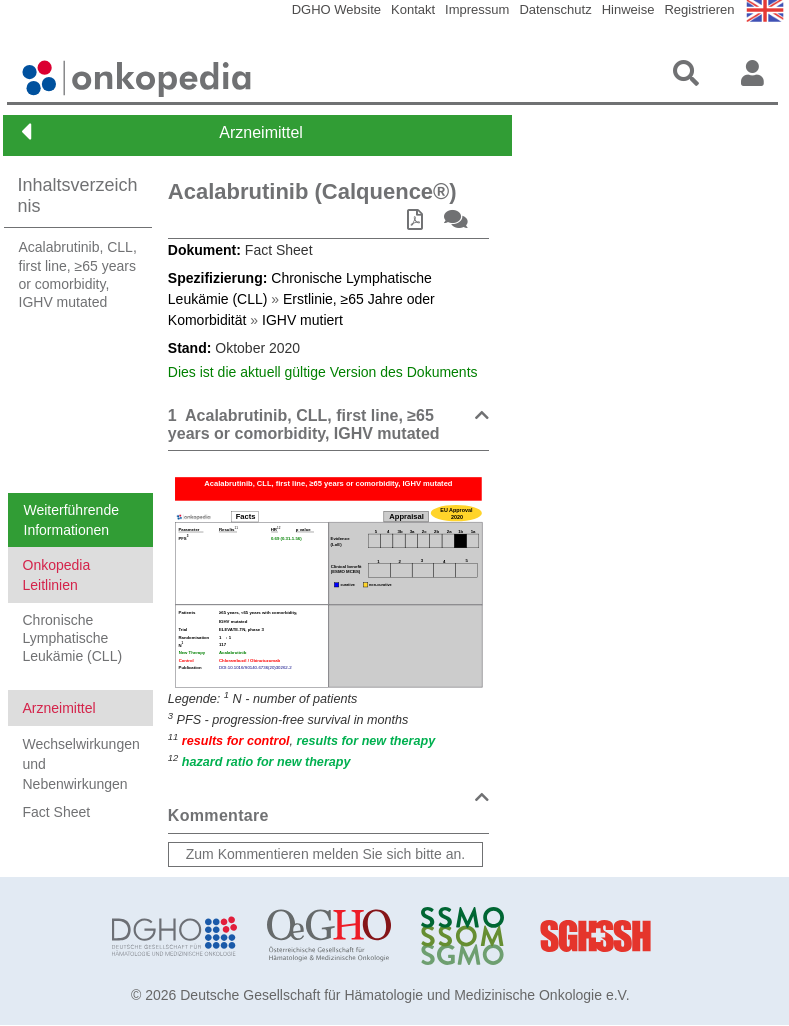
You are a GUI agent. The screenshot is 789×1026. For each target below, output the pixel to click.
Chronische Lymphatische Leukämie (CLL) (73, 638)
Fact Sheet (57, 812)
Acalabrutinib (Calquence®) (312, 191)
